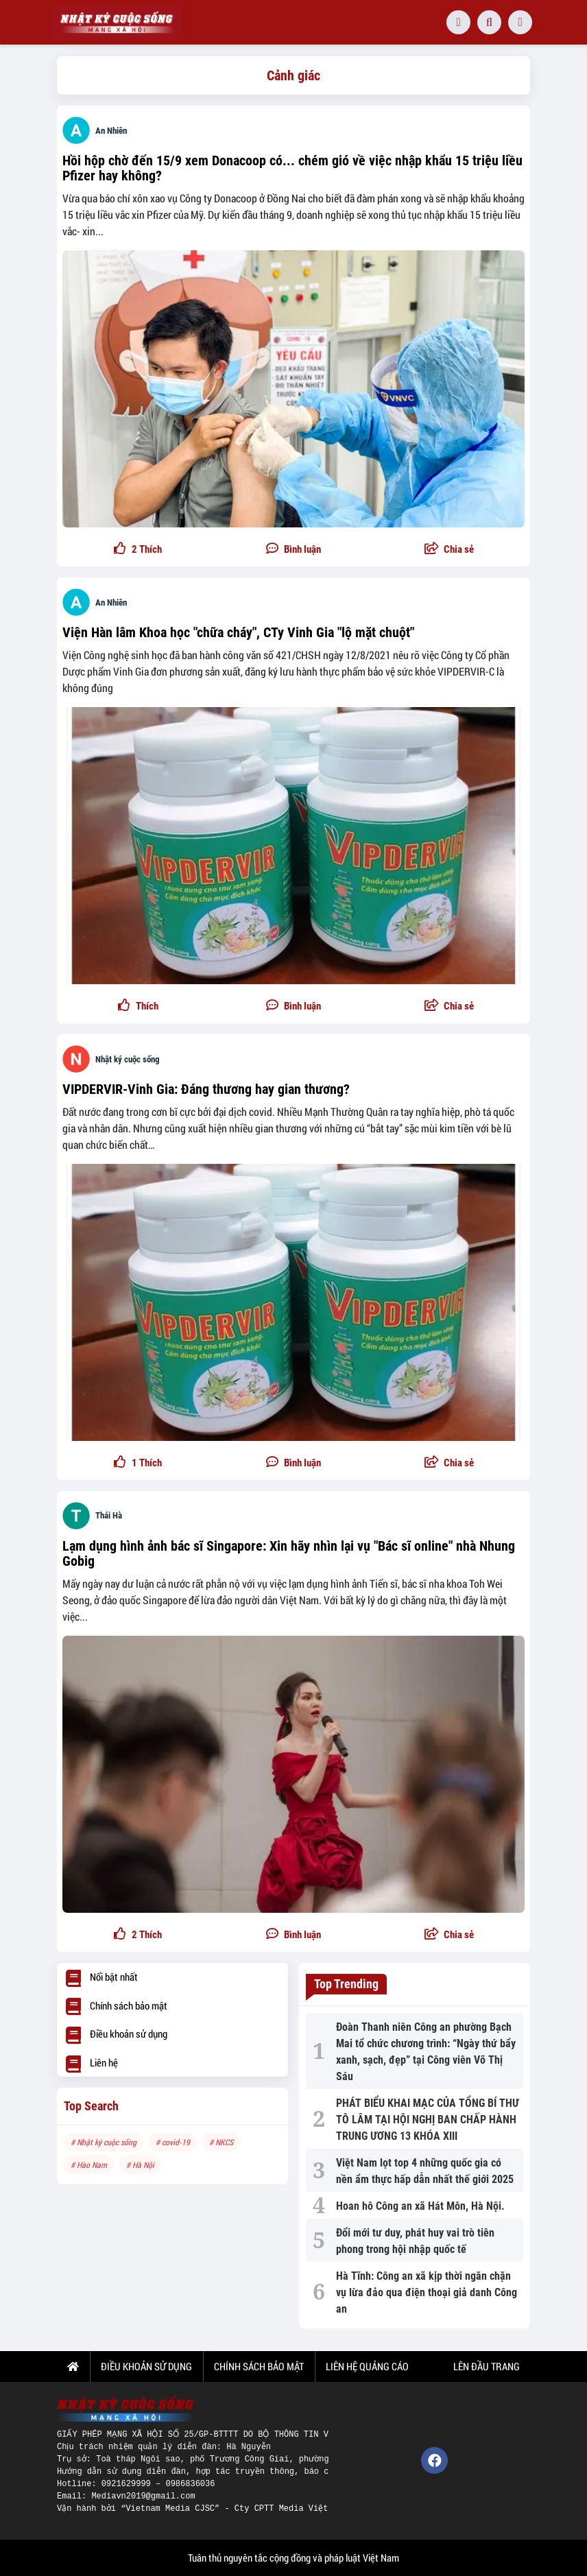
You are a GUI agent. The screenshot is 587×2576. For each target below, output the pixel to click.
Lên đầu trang (485, 2366)
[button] (449, 549)
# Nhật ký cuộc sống (103, 2141)
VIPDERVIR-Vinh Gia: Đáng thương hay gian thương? (206, 1089)
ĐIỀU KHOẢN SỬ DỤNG (146, 2366)
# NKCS (221, 2141)
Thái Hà (108, 1515)
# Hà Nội (140, 2164)
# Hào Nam (89, 2164)
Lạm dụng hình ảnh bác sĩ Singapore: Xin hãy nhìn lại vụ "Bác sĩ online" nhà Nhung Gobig (288, 1553)
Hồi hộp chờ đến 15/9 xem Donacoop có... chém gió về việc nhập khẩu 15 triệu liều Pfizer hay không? (292, 168)
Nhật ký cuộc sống (127, 1059)
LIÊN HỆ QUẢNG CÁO (367, 2366)
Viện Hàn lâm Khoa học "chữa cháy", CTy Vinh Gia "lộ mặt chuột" (238, 632)
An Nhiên (111, 131)
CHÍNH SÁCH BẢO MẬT (259, 2366)
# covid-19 (173, 2141)
